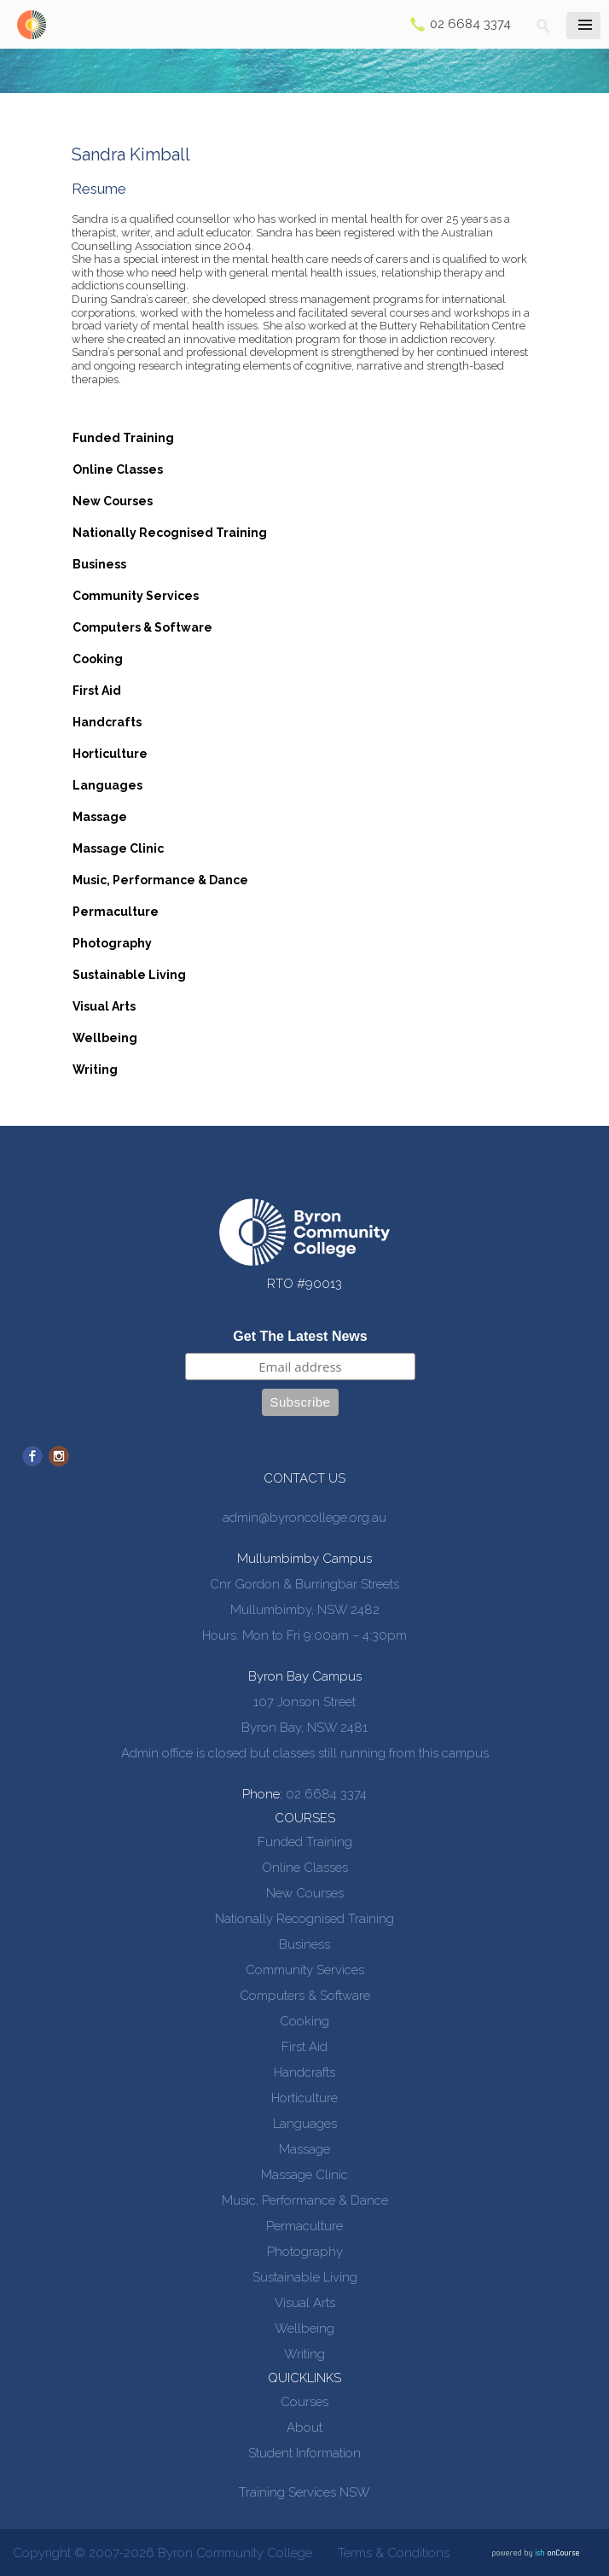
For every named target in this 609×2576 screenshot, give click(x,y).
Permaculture (115, 911)
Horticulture (110, 754)
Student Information (304, 2453)
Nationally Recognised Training (169, 532)
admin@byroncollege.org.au (304, 1517)
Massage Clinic (118, 848)
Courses (304, 2402)
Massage (99, 817)
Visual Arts (104, 1006)
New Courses (112, 501)
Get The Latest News (300, 1336)
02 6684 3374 (470, 24)
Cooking (97, 659)
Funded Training (123, 438)
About (304, 2427)
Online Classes (117, 469)
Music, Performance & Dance (160, 880)
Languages (107, 785)
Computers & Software (142, 627)
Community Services (135, 596)
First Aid (96, 690)
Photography (112, 943)
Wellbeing (104, 1038)
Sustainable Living (129, 975)
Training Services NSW (304, 2492)
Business (99, 564)
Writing (95, 1069)
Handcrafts (107, 722)
